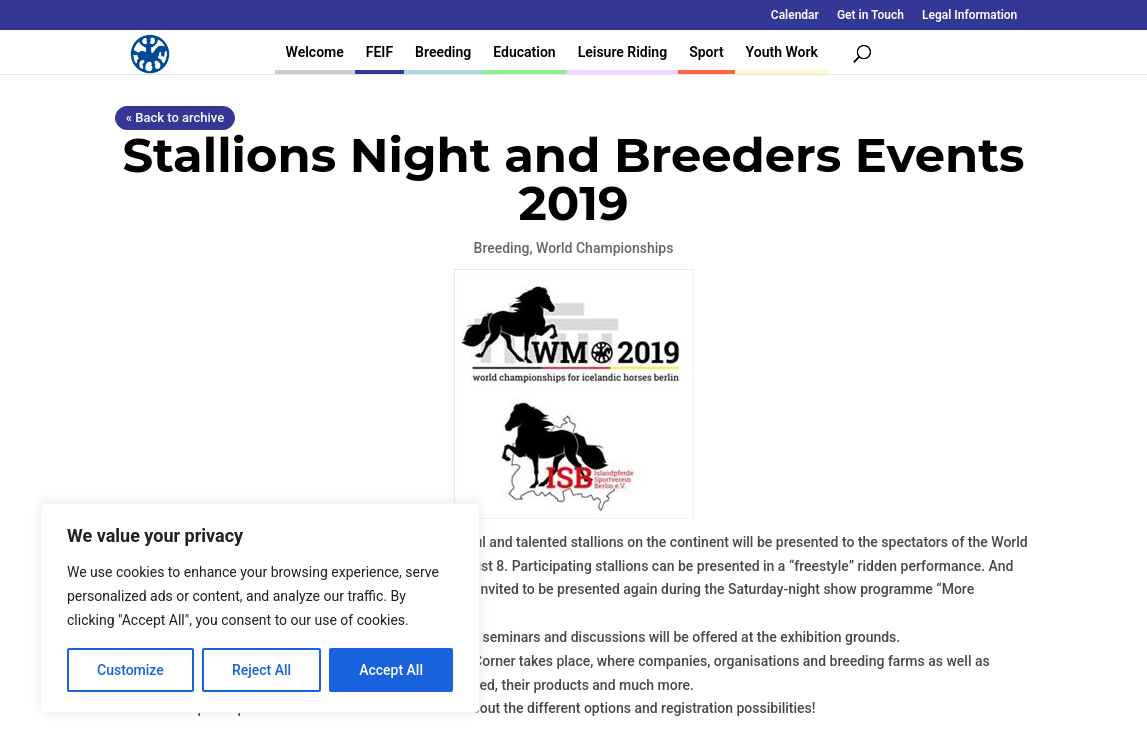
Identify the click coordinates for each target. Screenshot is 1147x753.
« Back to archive (175, 117)
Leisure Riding (623, 52)
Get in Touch (870, 15)
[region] (260, 608)
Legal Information (969, 15)
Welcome (315, 52)
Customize (130, 670)
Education (524, 52)
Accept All (391, 670)
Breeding (443, 52)
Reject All (261, 670)
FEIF (379, 52)
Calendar (795, 15)
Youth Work (782, 52)
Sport (706, 52)
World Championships (604, 248)
